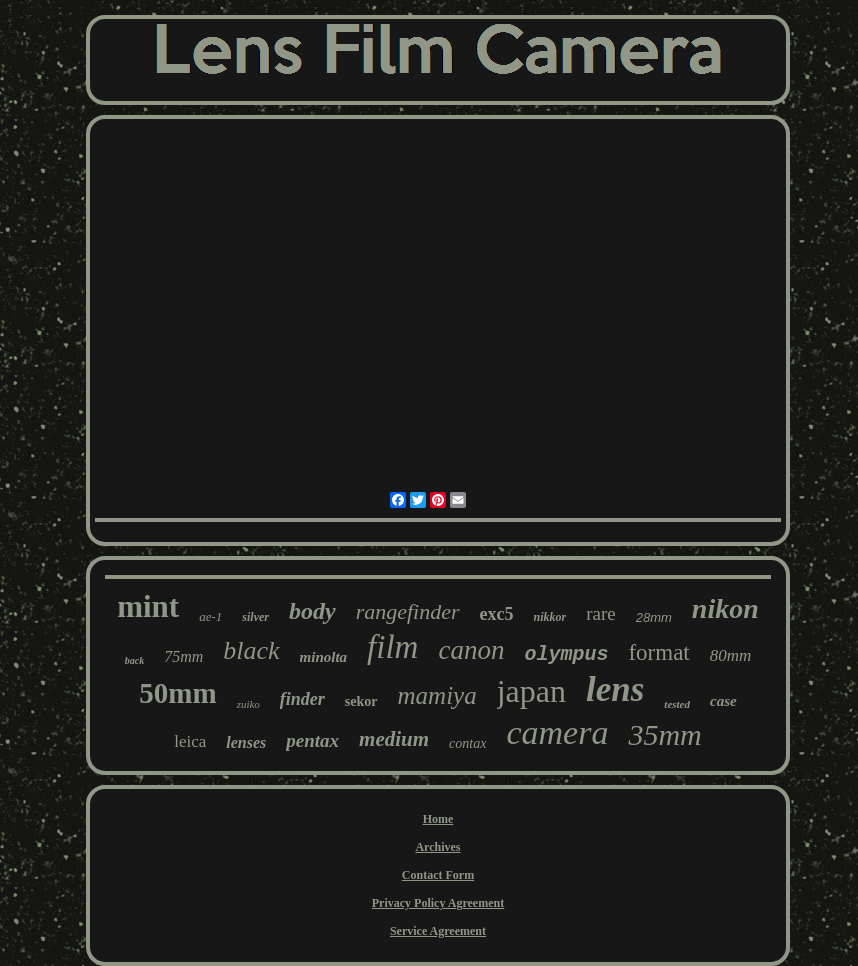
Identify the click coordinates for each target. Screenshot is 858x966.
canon (471, 650)
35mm (664, 734)
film (392, 647)
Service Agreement (438, 931)
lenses (246, 742)
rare (601, 613)
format (658, 652)
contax (467, 743)
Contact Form (438, 875)
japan (531, 691)
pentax (312, 740)
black (251, 650)
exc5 (497, 614)
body (312, 611)
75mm (183, 656)
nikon (725, 608)
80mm (731, 655)
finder (302, 699)
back (134, 660)
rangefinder (408, 611)
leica (190, 741)
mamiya (437, 695)
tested (677, 704)
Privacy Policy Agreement (438, 903)
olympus (566, 654)
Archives (437, 847)
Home (438, 819)
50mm (177, 693)
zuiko (248, 704)
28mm (654, 617)
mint (148, 606)
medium (394, 739)
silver (255, 617)
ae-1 (210, 616)
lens (615, 689)
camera (557, 732)
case (723, 701)
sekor (361, 701)
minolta (324, 657)
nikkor (550, 617)
